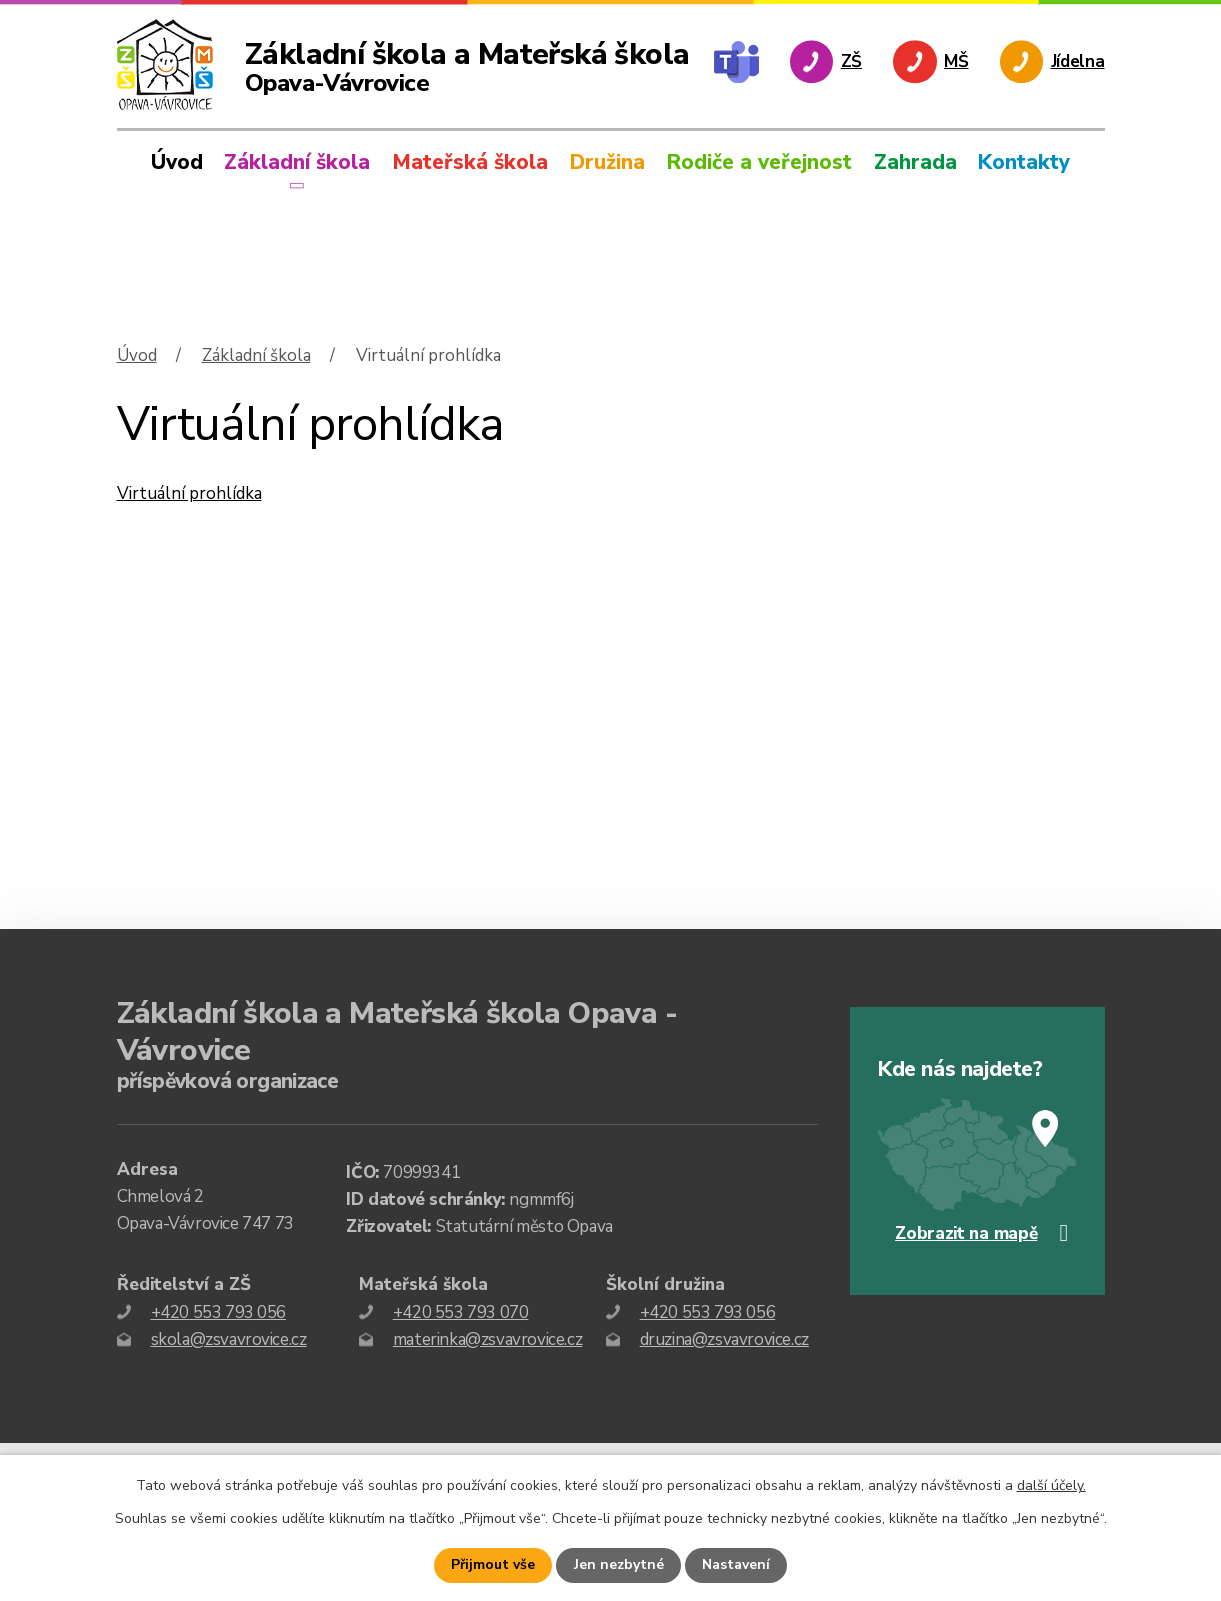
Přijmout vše (494, 1565)
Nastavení (736, 1565)
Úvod (177, 162)
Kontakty (1024, 162)
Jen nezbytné (619, 1565)
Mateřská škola (470, 162)
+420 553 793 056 (219, 1312)
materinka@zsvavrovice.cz (487, 1339)
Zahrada (915, 162)
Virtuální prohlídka (189, 493)
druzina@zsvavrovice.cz (724, 1339)
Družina (607, 162)
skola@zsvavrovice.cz (229, 1339)
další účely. (1051, 1485)
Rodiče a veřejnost (759, 162)
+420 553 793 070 (461, 1312)
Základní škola (297, 162)
